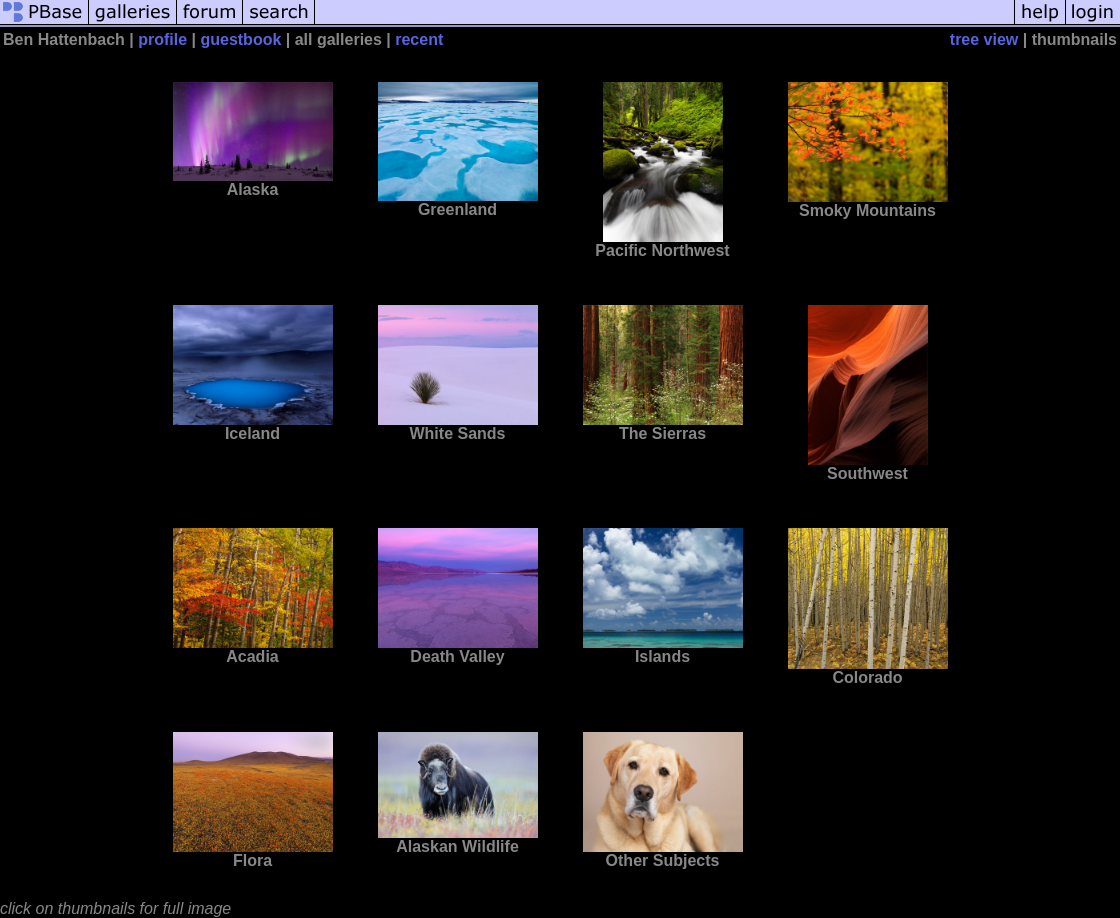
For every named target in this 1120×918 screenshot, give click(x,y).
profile (162, 39)
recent (419, 39)
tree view (984, 39)
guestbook (240, 39)
